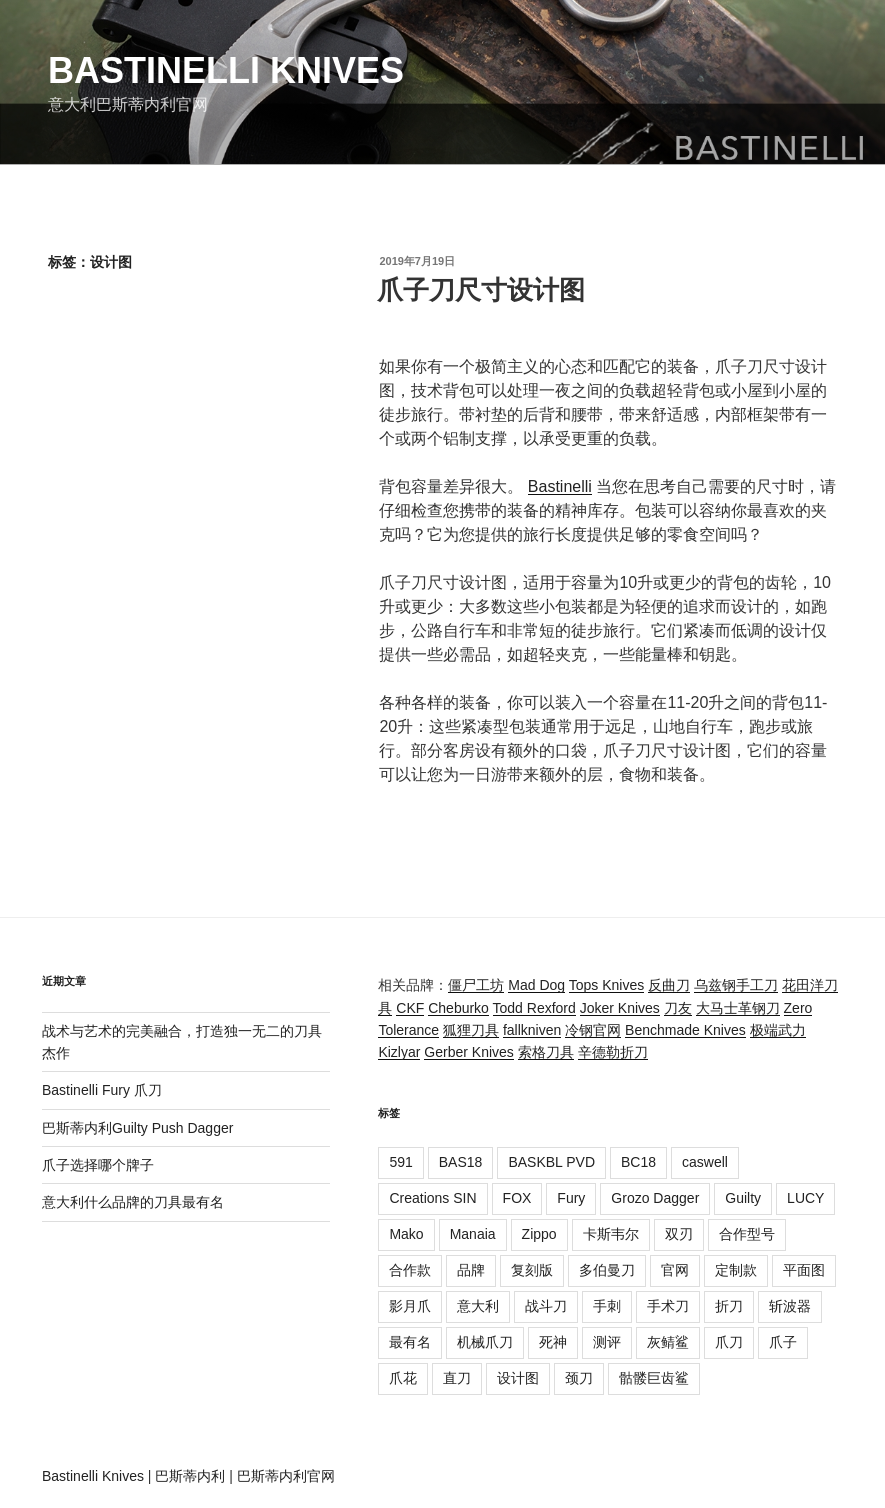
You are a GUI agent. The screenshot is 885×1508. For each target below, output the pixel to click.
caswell (705, 1162)
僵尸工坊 (476, 985)
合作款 (410, 1270)
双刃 (679, 1234)
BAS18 (461, 1162)
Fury (571, 1198)
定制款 (736, 1270)
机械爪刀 (485, 1342)
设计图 (518, 1378)
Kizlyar (399, 1052)
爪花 (403, 1378)
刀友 (678, 1008)
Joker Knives (620, 1008)
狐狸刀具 (471, 1030)
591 (400, 1162)
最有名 (410, 1342)
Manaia (473, 1234)
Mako (406, 1234)
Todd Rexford (534, 1008)
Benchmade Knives (685, 1030)
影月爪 (410, 1306)
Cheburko (458, 1008)
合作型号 (747, 1234)
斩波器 (790, 1306)
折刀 (729, 1306)
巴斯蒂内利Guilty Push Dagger (137, 1128)
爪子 (783, 1342)
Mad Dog (536, 985)
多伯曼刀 (607, 1270)
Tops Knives (606, 985)
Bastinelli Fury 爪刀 (102, 1090)
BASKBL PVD (551, 1162)
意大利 (478, 1306)
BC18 (638, 1162)
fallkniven (532, 1030)
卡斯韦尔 (611, 1234)
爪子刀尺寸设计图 (481, 290)
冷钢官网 (593, 1030)
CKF (410, 1008)
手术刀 (668, 1306)
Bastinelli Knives (226, 70)
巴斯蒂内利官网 (286, 1476)
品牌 (471, 1270)
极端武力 (778, 1030)
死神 (553, 1342)
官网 (675, 1270)
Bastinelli (560, 486)
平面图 (804, 1270)
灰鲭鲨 (668, 1342)
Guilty (743, 1198)
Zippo (539, 1234)
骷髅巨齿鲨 (654, 1378)
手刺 (607, 1306)
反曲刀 (669, 985)
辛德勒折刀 (613, 1052)
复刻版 (532, 1270)
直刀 (457, 1378)
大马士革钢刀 (738, 1008)
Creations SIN (432, 1198)
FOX (517, 1198)
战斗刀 (546, 1306)
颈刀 (579, 1378)
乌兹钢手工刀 (736, 985)
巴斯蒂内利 (190, 1476)
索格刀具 (546, 1052)
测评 (607, 1342)
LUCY (805, 1198)
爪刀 (729, 1342)
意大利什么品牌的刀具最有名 (133, 1202)
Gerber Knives (468, 1052)
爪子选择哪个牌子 (98, 1165)
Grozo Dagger (655, 1198)
